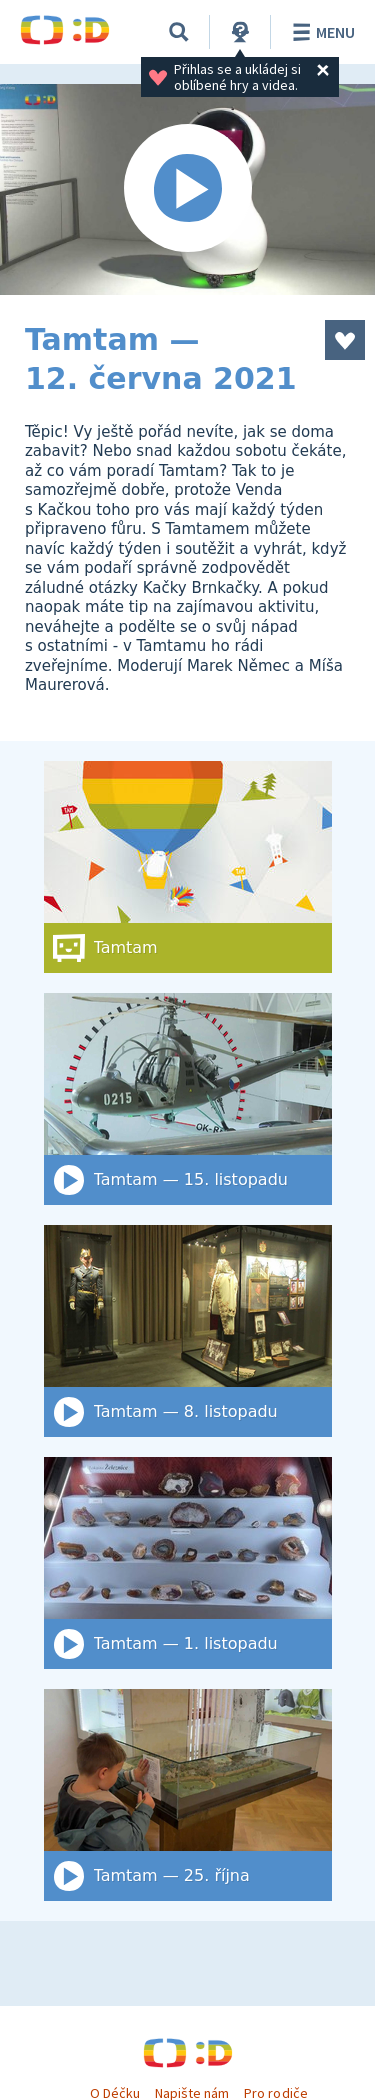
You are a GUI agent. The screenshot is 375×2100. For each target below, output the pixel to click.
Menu (320, 32)
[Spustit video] (187, 189)
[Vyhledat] (179, 32)
